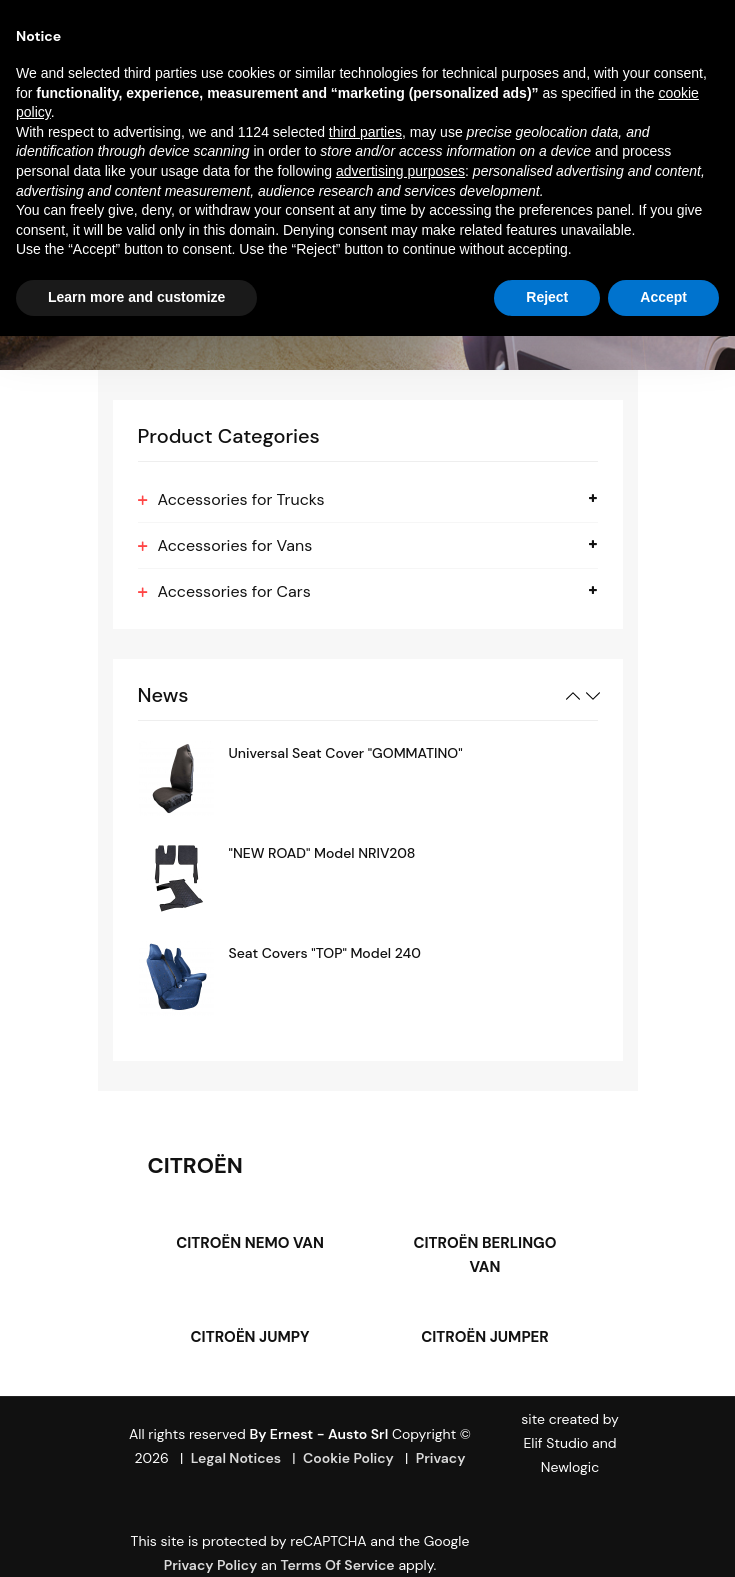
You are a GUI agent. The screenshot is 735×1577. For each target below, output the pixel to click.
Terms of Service (337, 1565)
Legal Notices (236, 1458)
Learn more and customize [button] (136, 297)
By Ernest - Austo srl (318, 1434)
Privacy (441, 1458)
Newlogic (570, 1467)
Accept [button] (663, 297)
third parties (365, 132)
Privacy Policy (211, 1565)
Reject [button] (547, 297)
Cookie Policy (348, 1458)
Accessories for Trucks (241, 499)
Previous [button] (573, 696)
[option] (368, 778)
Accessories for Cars (234, 591)
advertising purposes (400, 171)
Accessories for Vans (235, 545)
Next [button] (593, 696)
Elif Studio (555, 1443)
